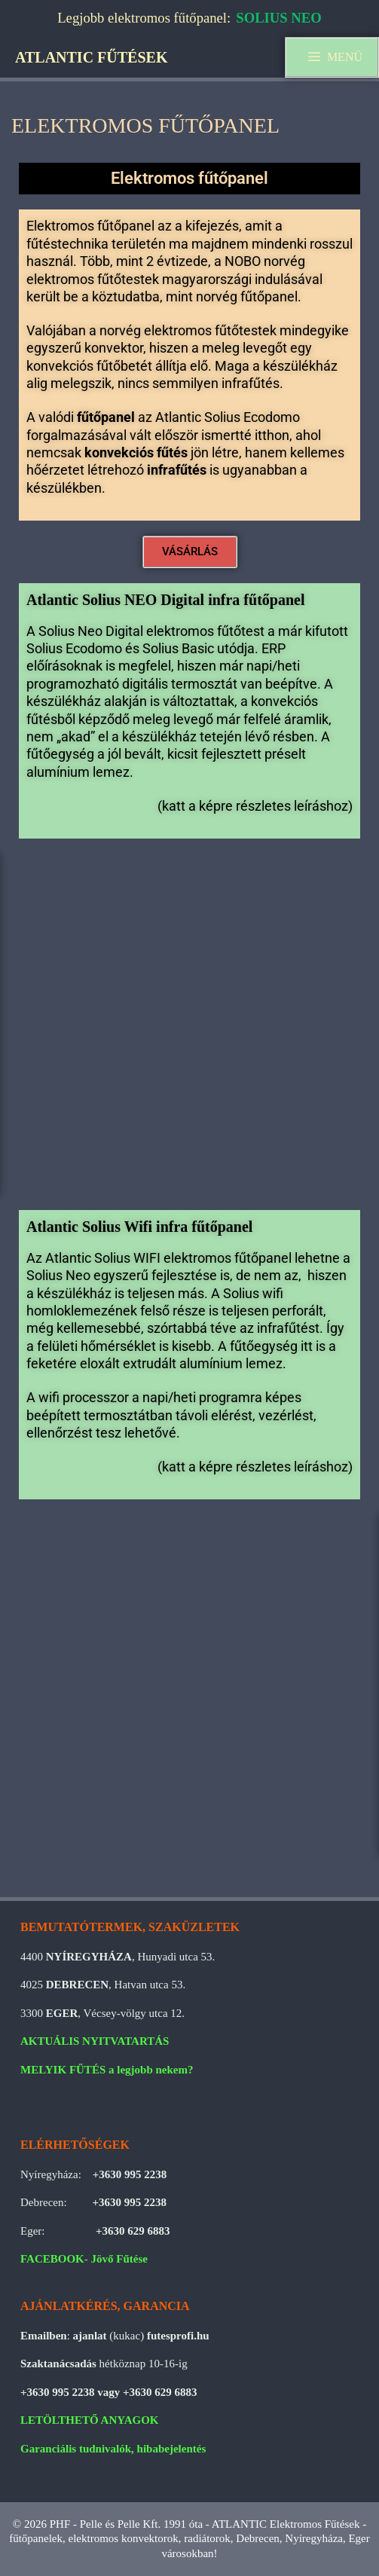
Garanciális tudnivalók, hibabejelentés (113, 2449)
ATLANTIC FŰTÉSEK (91, 57)
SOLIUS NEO (279, 18)
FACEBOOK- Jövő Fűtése (84, 2259)
